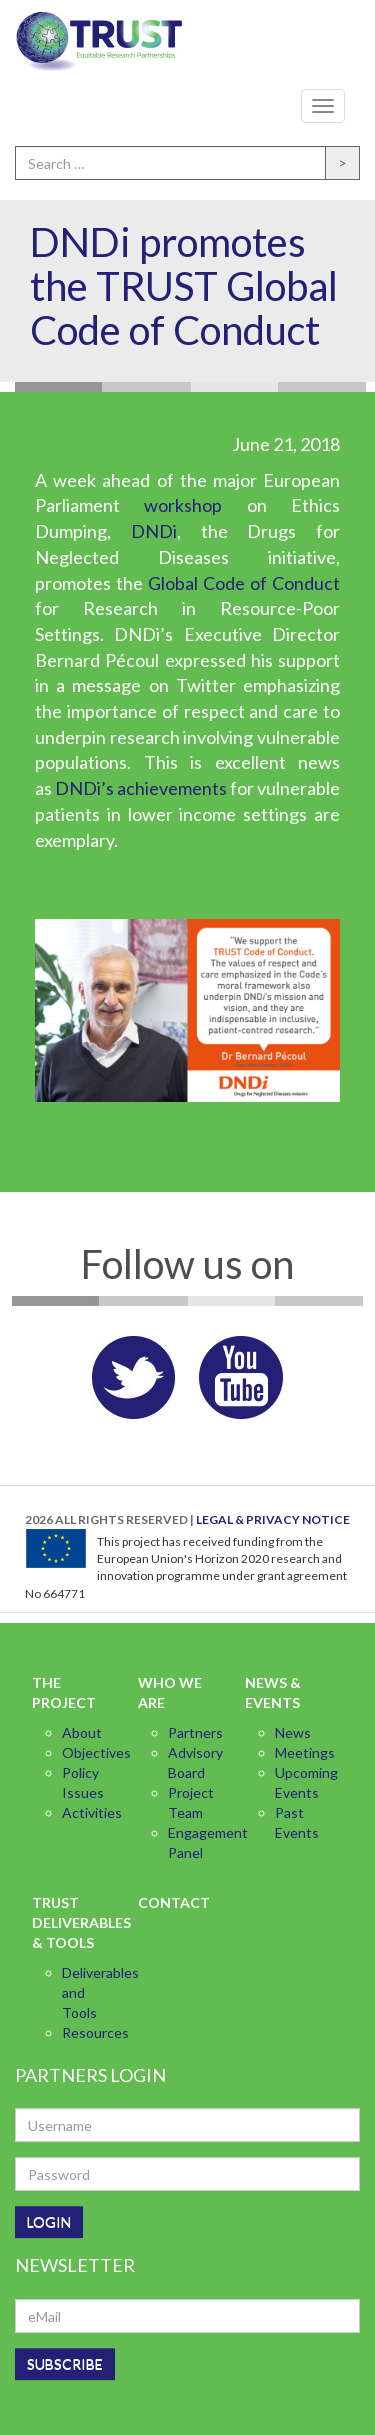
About (82, 1732)
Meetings (305, 1752)
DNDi (154, 531)
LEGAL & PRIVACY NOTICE (273, 1519)
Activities (92, 1812)
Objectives (96, 1752)
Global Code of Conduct (244, 583)
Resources (95, 2032)
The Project (64, 1692)
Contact (174, 1902)
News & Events (273, 1692)
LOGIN (49, 2221)
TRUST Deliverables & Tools (72, 1922)
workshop (183, 505)
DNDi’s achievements (141, 788)
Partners (195, 1732)
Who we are (170, 1692)
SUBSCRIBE (65, 2363)
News (293, 1732)
